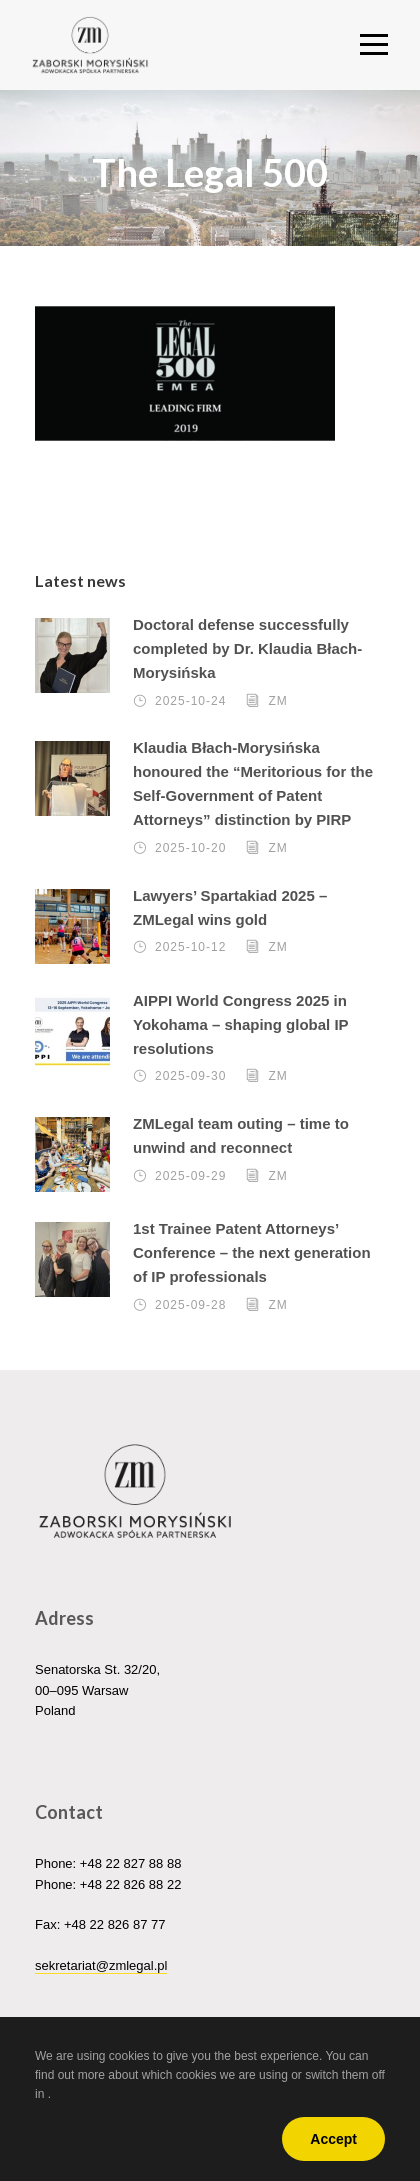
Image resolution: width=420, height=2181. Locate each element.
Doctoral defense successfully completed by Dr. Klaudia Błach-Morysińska (247, 648)
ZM (277, 701)
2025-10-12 (190, 948)
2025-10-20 (190, 848)
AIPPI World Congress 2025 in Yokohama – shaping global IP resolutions (240, 1024)
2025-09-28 (190, 1305)
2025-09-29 (190, 1176)
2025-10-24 (190, 701)
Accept (333, 2139)
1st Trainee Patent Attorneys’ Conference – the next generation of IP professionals (252, 1252)
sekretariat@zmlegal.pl (101, 1965)
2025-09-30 (190, 1077)
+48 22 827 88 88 (131, 1863)
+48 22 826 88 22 (131, 1884)
